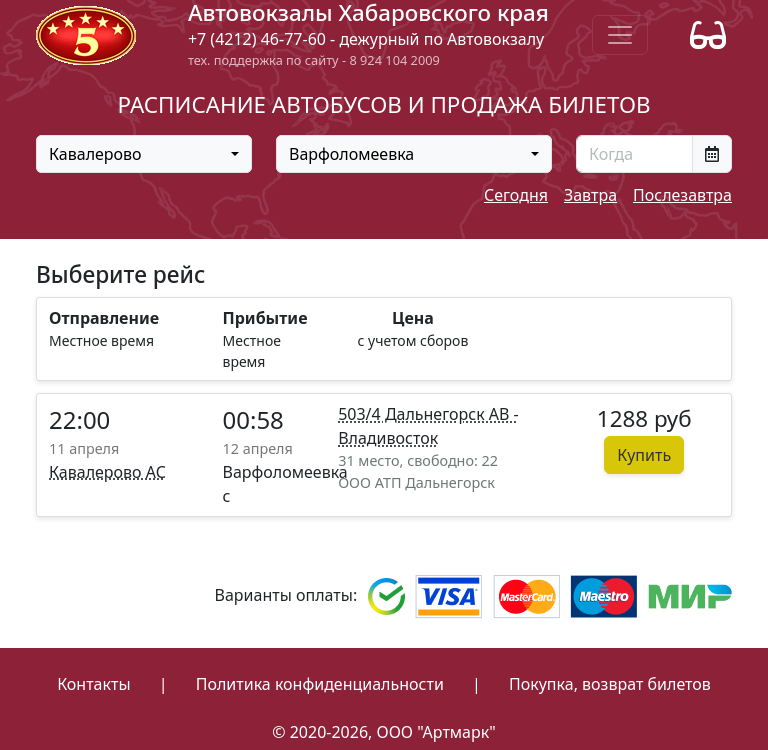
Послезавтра (682, 195)
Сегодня (516, 195)
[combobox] (144, 154)
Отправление (104, 318)
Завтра (590, 195)
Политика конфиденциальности (320, 684)
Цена (413, 318)
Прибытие (265, 318)
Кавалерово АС (107, 472)
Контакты (93, 684)
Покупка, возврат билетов (610, 684)
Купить (644, 455)
